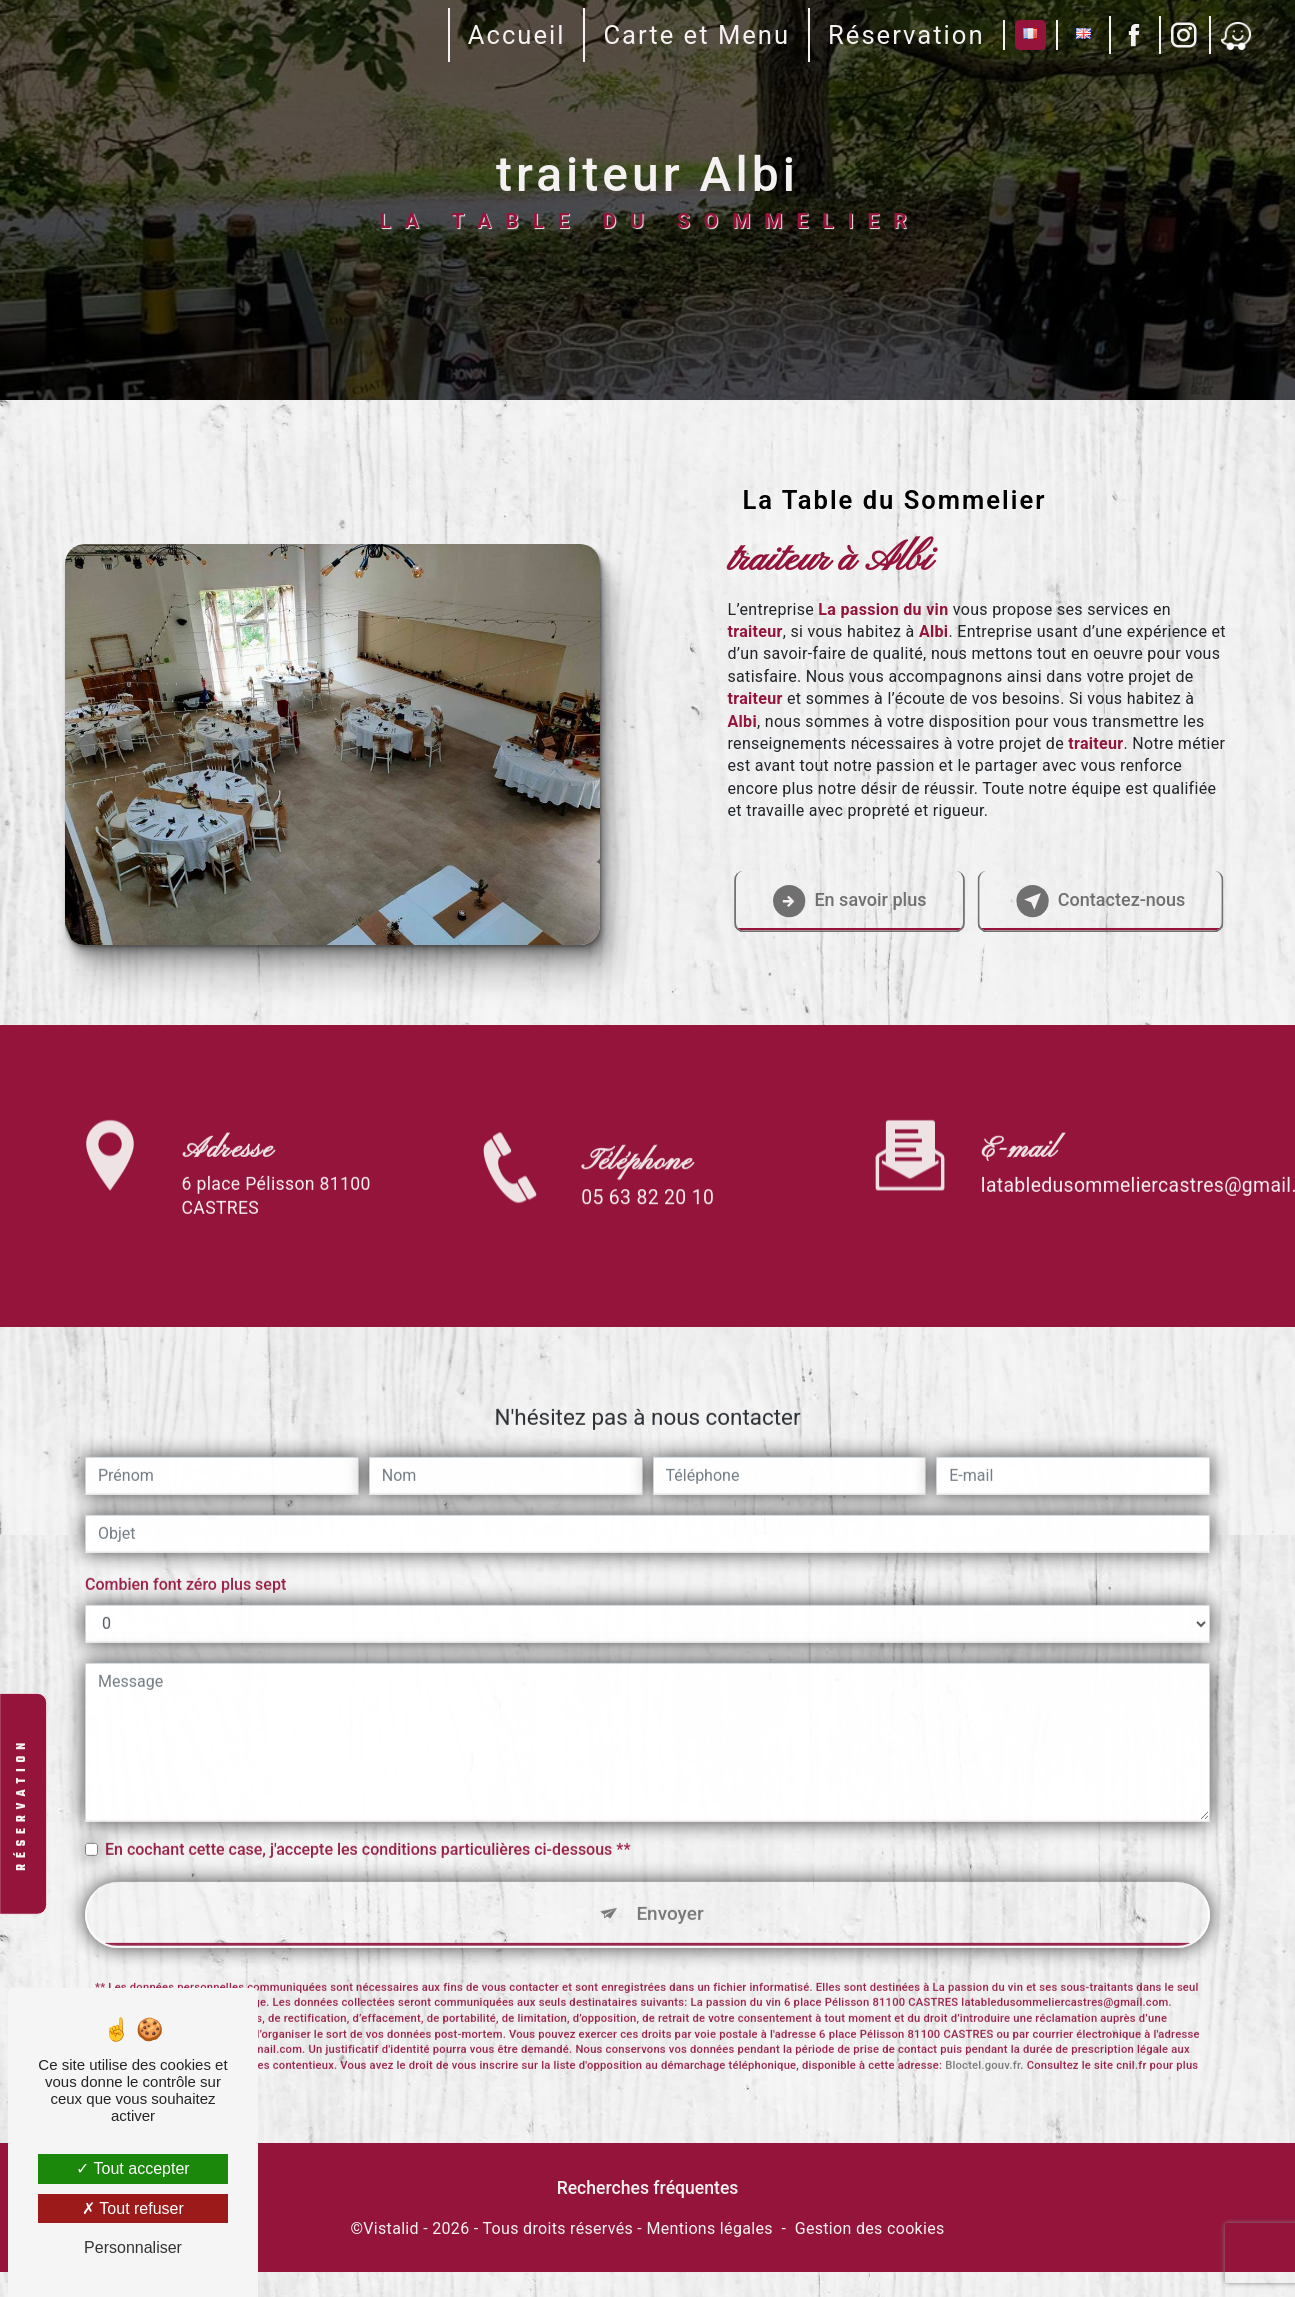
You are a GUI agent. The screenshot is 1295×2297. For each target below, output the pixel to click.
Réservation (903, 35)
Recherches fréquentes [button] (648, 2213)
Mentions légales (709, 2253)
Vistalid (391, 2253)
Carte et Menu (693, 35)
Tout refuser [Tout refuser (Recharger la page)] (133, 2208)
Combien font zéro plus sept (185, 1530)
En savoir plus (840, 911)
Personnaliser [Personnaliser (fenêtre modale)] (133, 2247)
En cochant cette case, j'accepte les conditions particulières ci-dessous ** (367, 1795)
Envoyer (670, 1859)
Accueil (513, 35)
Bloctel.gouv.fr (982, 2012)
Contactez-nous (1091, 911)
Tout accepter (132, 2168)
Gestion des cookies (870, 2253)
